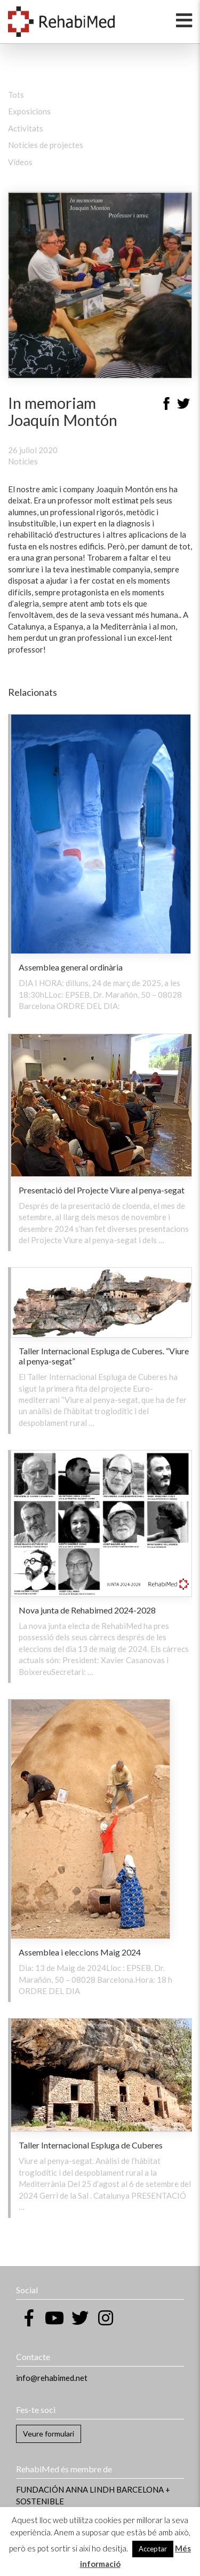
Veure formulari (48, 2433)
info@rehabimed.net (51, 2378)
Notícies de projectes (45, 145)
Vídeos (20, 162)
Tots (16, 94)
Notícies (23, 461)
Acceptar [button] (153, 2548)
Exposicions (29, 111)
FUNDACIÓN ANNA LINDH (65, 2489)
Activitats (25, 128)
